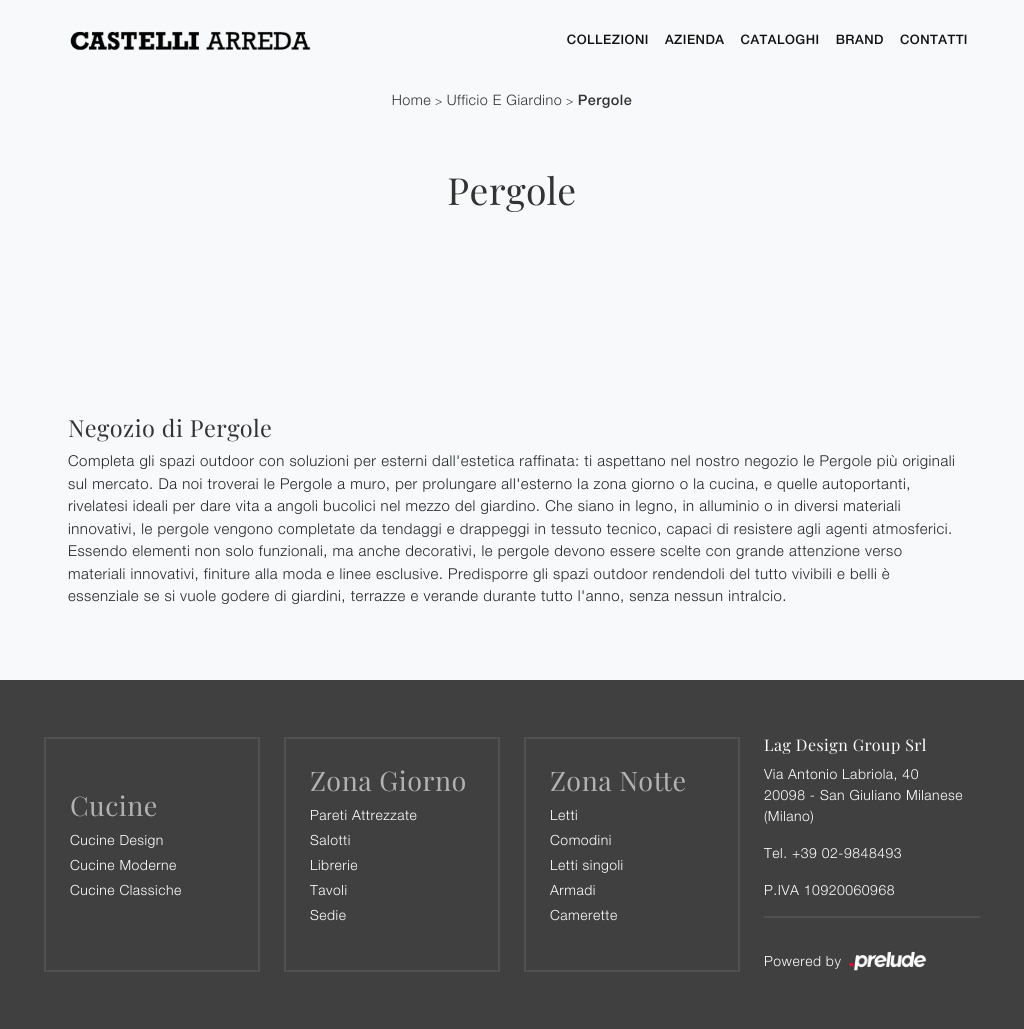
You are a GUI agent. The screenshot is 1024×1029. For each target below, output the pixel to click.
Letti (564, 814)
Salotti (330, 839)
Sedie (328, 914)
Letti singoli (587, 864)
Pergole (605, 100)
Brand (860, 39)
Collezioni (608, 39)
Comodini (581, 839)
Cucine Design (117, 839)
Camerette (584, 914)
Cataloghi (780, 39)
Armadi (573, 889)
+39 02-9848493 (847, 852)
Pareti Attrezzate (363, 814)
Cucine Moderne (123, 864)
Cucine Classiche (126, 889)
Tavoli (329, 889)
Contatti (934, 39)
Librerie (334, 864)
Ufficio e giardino (505, 100)
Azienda (695, 39)
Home (412, 100)
